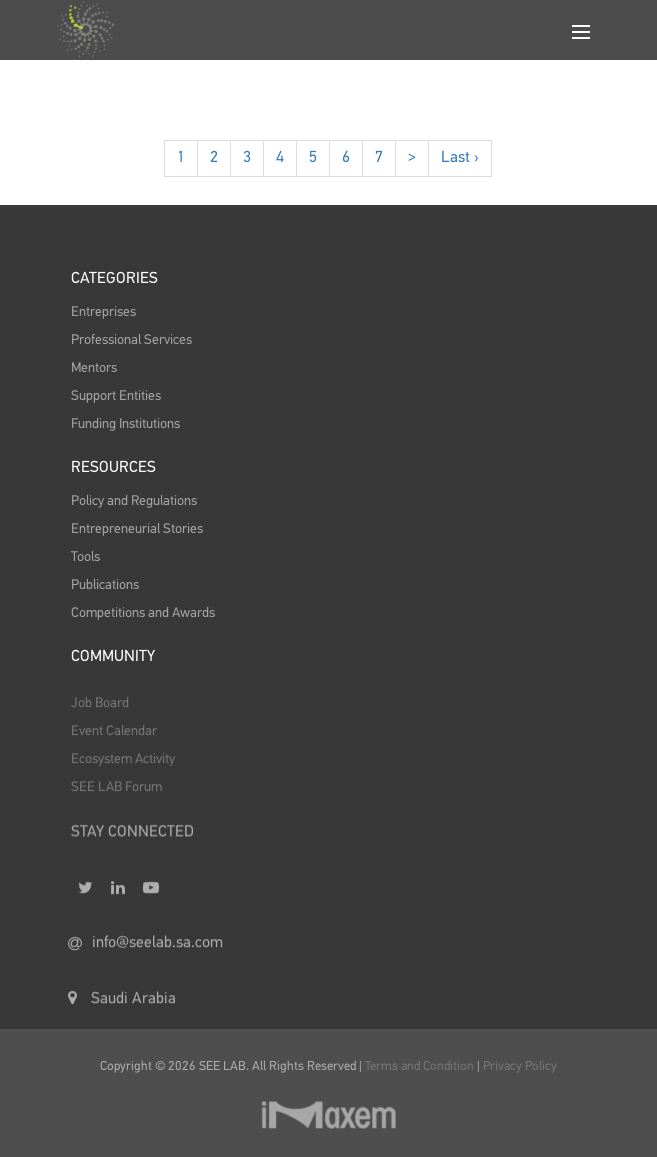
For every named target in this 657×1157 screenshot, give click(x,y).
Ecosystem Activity (123, 768)
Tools (85, 557)
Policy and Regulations (134, 501)
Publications (105, 585)
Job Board (100, 712)
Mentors (94, 368)
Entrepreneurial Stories (137, 529)
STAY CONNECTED (132, 842)
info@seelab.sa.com (145, 959)
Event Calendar (114, 740)
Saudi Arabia (122, 1014)
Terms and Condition (421, 1066)
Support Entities (116, 396)
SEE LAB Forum (116, 796)
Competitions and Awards (143, 613)
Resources (113, 468)
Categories (114, 279)
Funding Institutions (125, 424)
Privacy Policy (520, 1066)
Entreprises (103, 312)
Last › (460, 158)
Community (113, 657)
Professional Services (131, 340)
